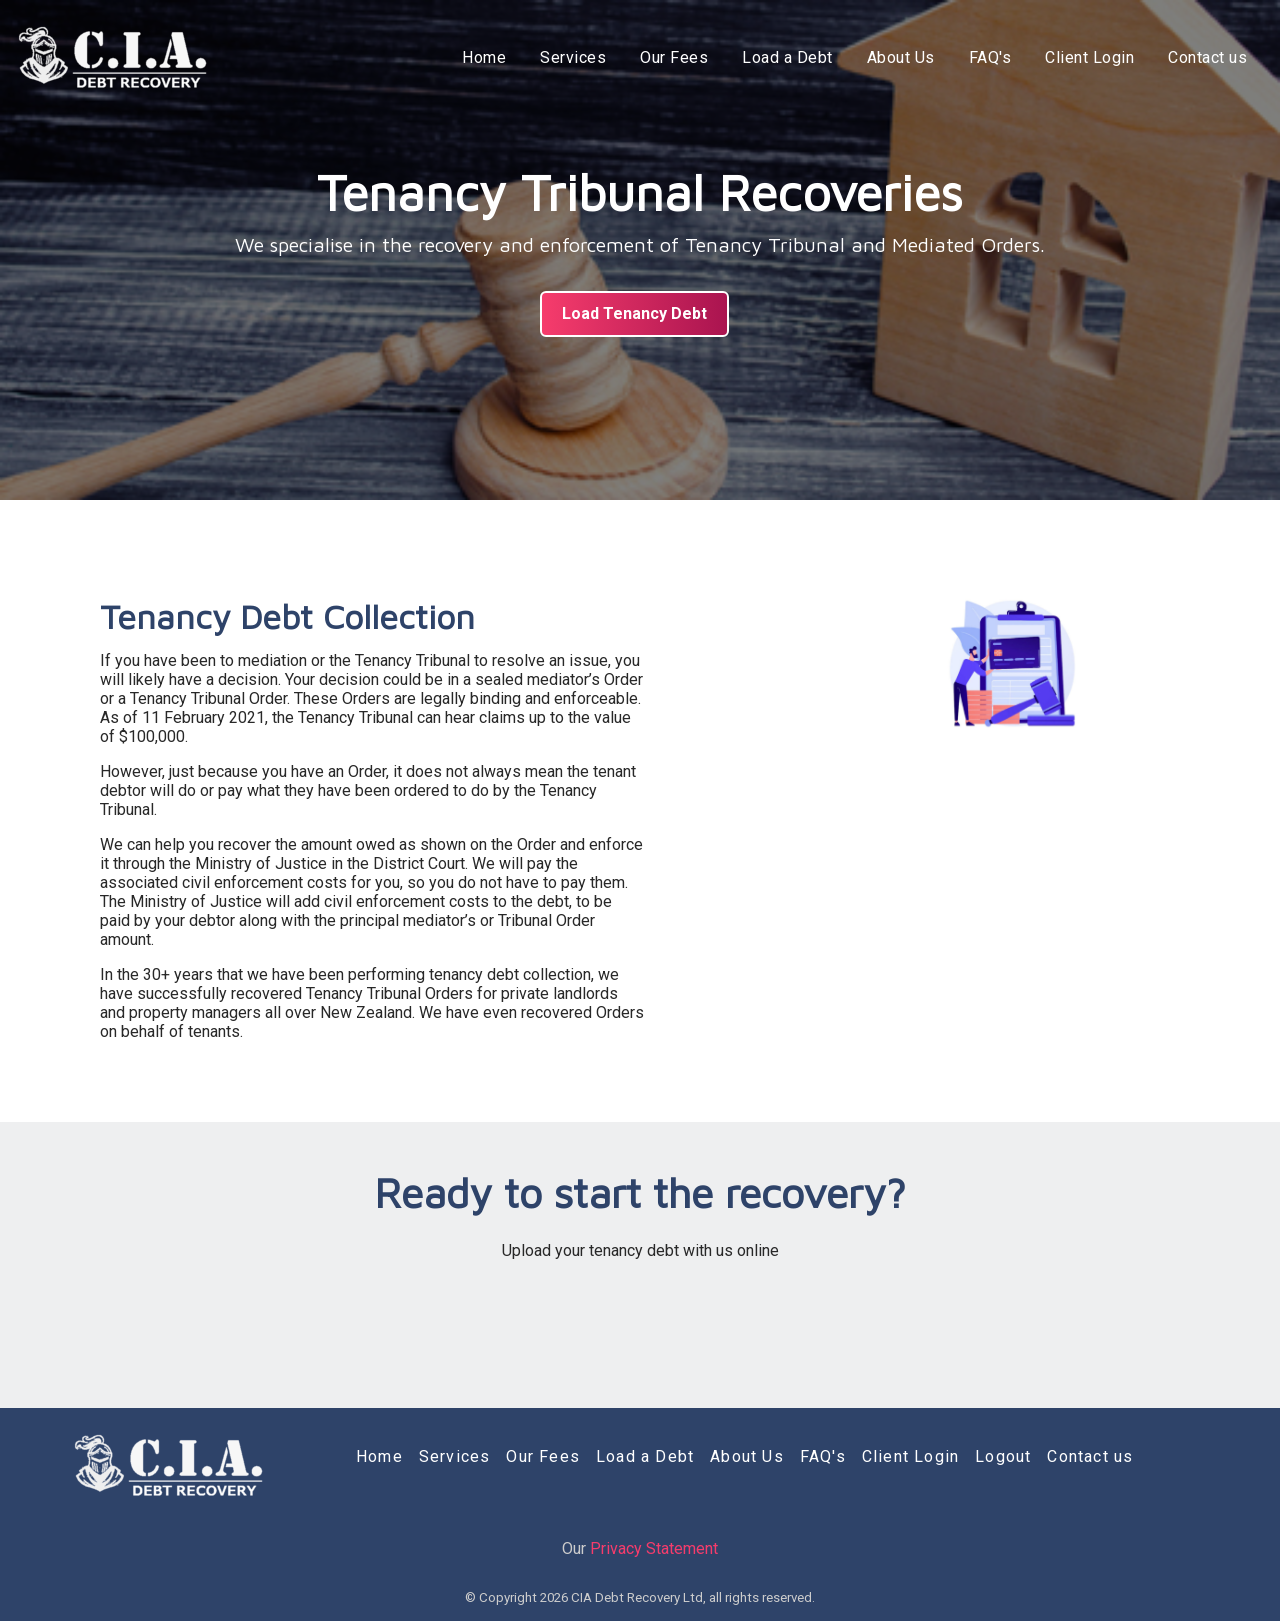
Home (484, 57)
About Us (901, 57)
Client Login (1089, 57)
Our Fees (674, 57)
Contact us (1207, 57)
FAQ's (990, 57)
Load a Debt (787, 57)
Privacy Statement (654, 1548)
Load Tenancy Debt (634, 313)
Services (573, 57)
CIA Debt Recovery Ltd (637, 1597)
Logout (1003, 1456)
